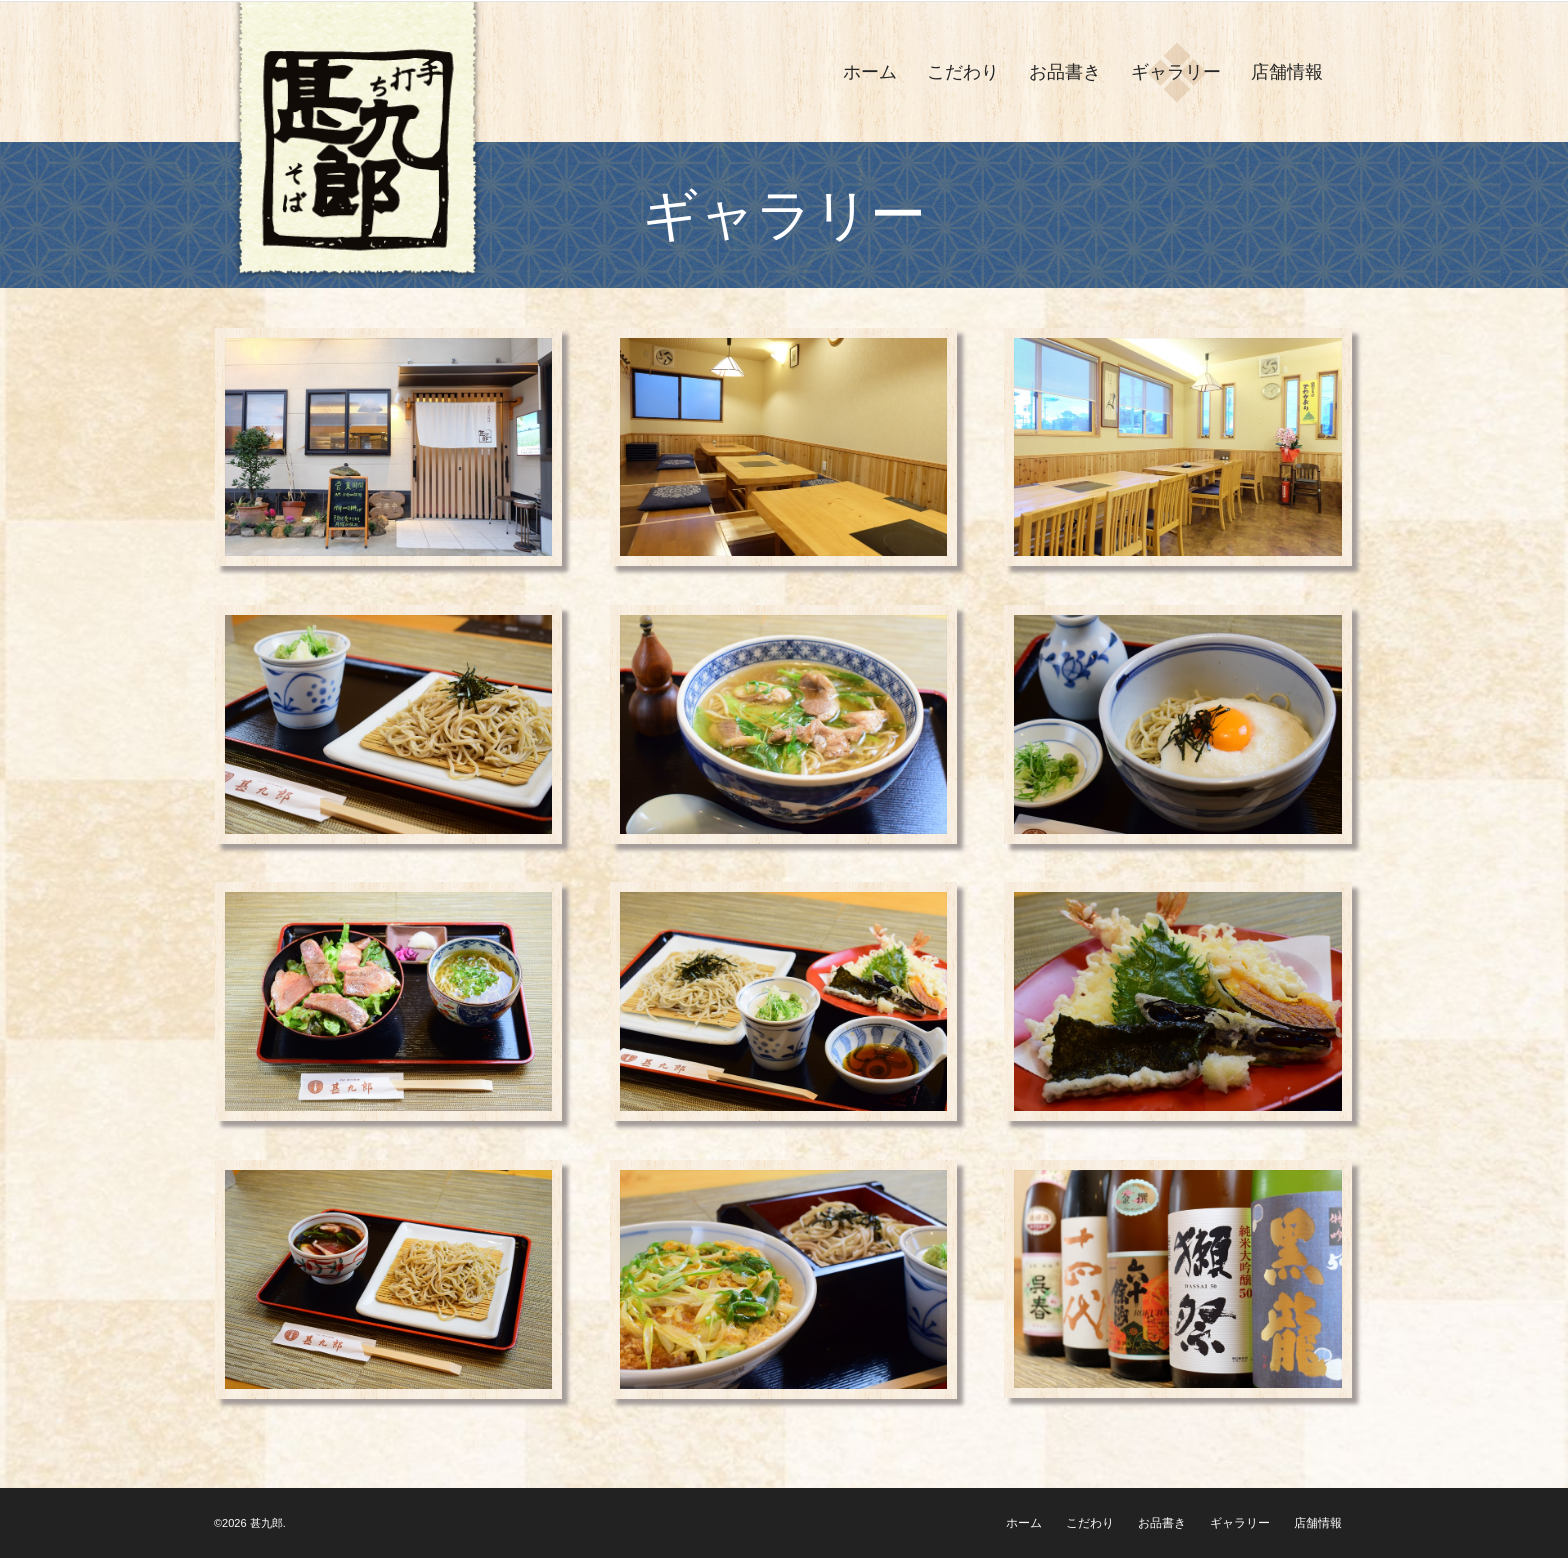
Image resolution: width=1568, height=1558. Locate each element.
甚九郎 (266, 1523)
